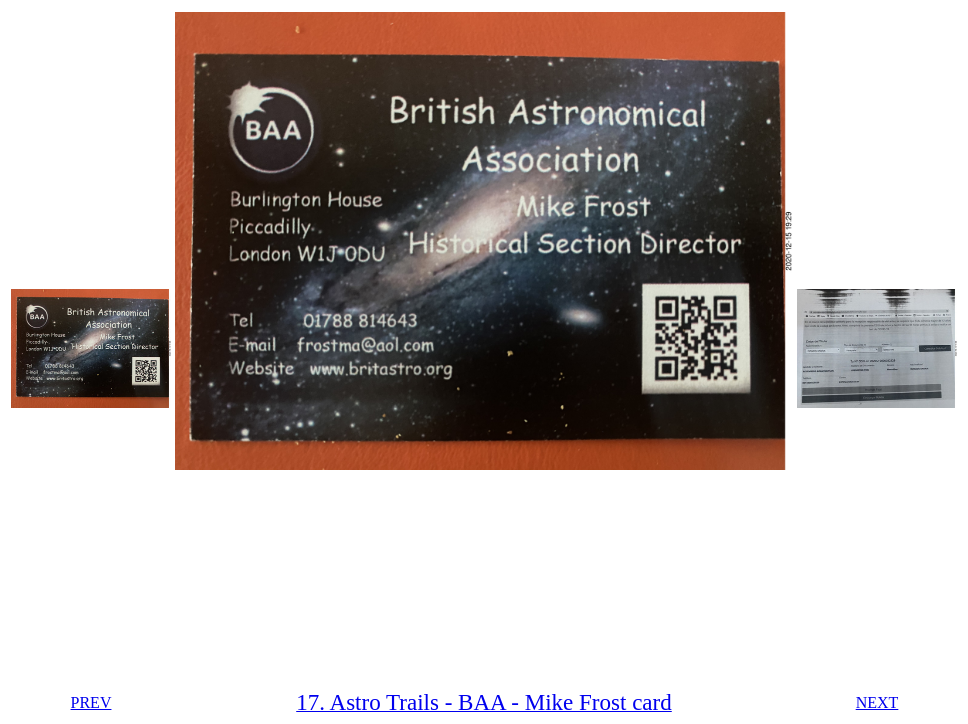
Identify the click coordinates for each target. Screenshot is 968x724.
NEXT (877, 702)
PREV (91, 702)
